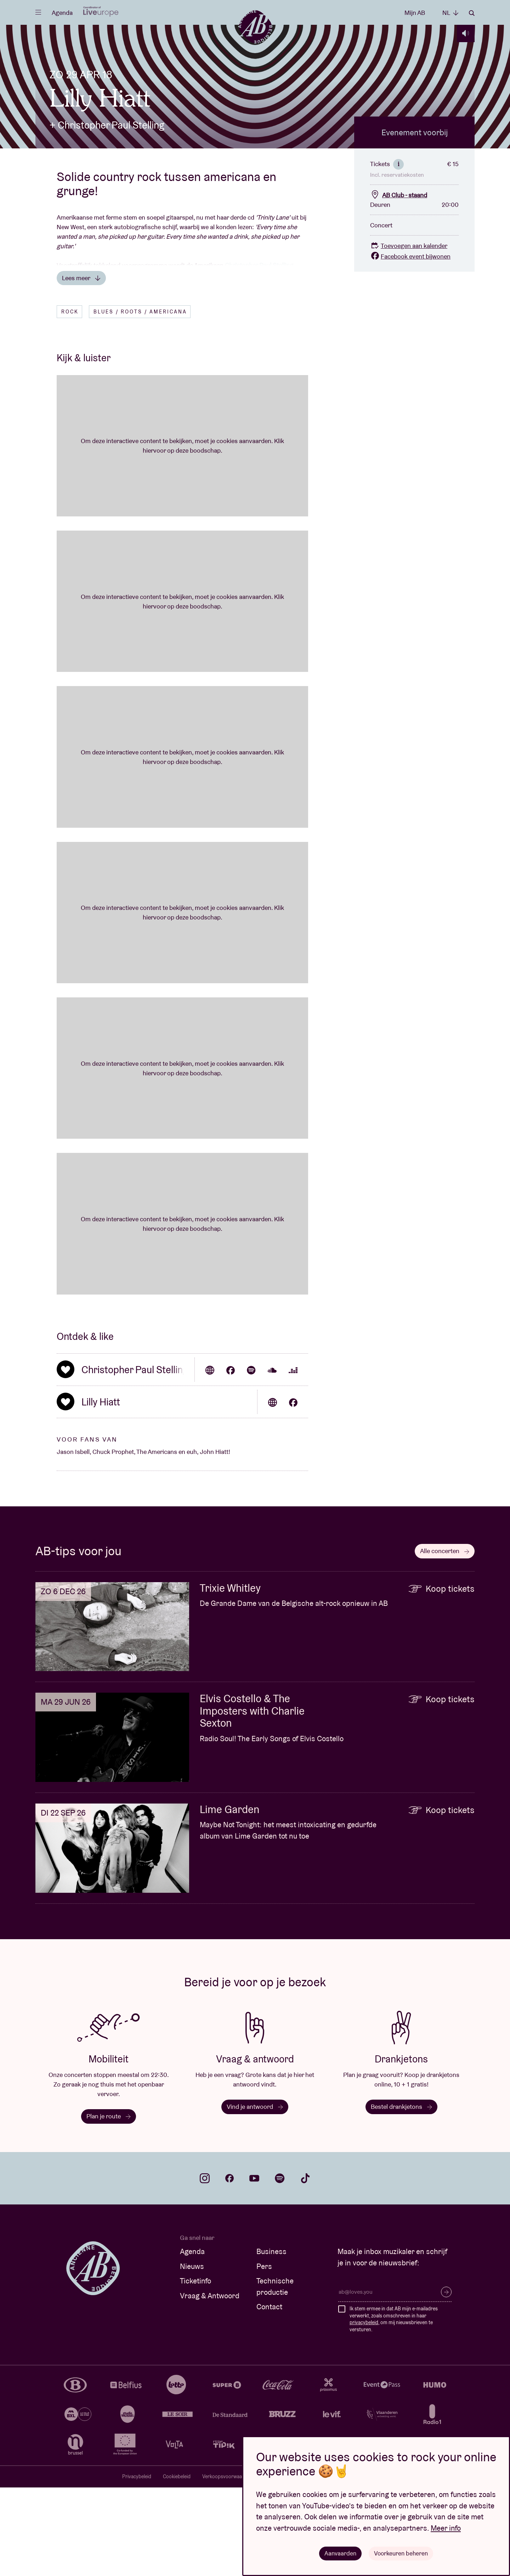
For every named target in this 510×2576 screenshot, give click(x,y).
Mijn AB (414, 13)
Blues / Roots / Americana (140, 400)
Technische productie (275, 2375)
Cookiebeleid (177, 2565)
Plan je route (108, 2205)
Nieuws (192, 2355)
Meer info (446, 2527)
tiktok (305, 2267)
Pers (264, 2355)
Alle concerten (444, 1639)
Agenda (62, 13)
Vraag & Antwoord (209, 2384)
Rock (70, 400)
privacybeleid (364, 2411)
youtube (254, 2267)
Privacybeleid (136, 2565)
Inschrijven (446, 2380)
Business (271, 2340)
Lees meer (81, 366)
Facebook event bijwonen (410, 345)
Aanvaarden (339, 2553)
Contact (269, 2395)
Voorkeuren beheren (401, 2553)
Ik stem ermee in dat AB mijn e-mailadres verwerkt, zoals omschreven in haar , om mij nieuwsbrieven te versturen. (394, 2407)
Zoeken (472, 13)
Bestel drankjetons (401, 2195)
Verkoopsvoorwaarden (227, 2565)
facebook (229, 2267)
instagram (205, 2267)
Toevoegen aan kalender (408, 334)
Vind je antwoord (255, 2195)
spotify (280, 2267)
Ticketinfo (195, 2369)
